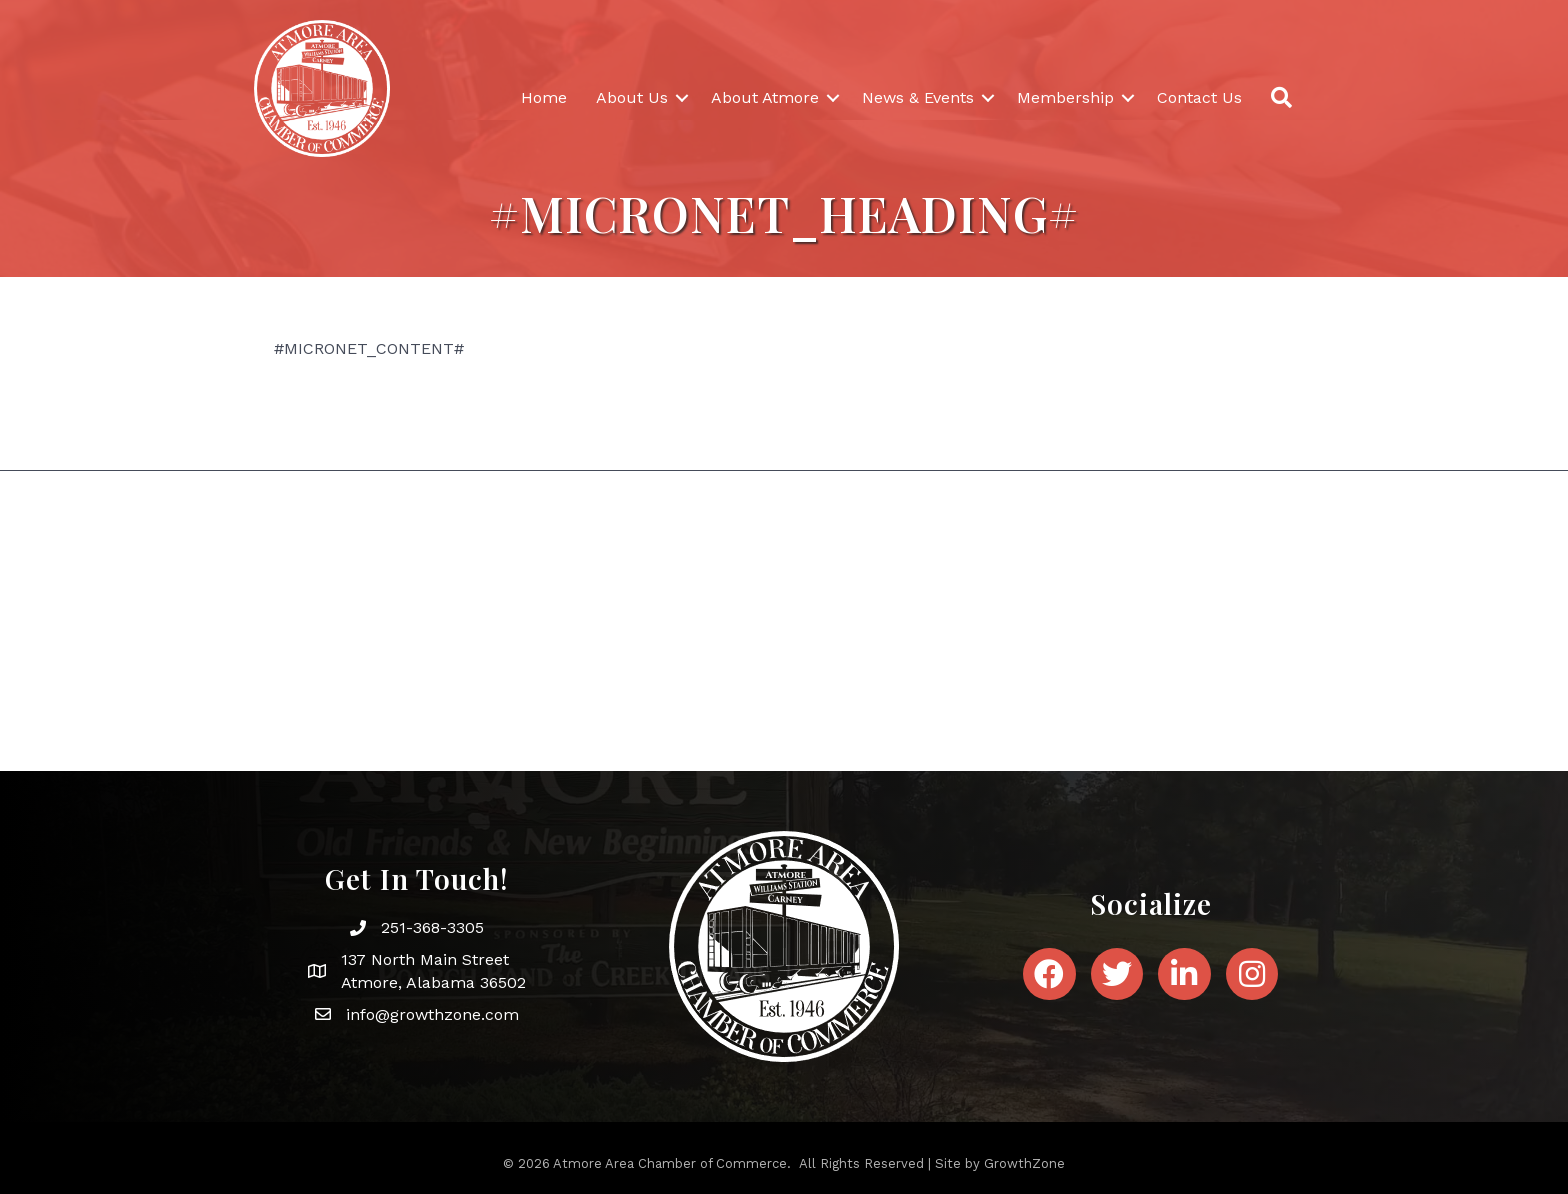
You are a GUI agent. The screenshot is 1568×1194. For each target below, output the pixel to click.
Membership (1065, 97)
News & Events (918, 97)
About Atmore (765, 97)
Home (544, 97)
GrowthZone (1024, 1163)
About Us (632, 97)
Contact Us (1199, 97)
